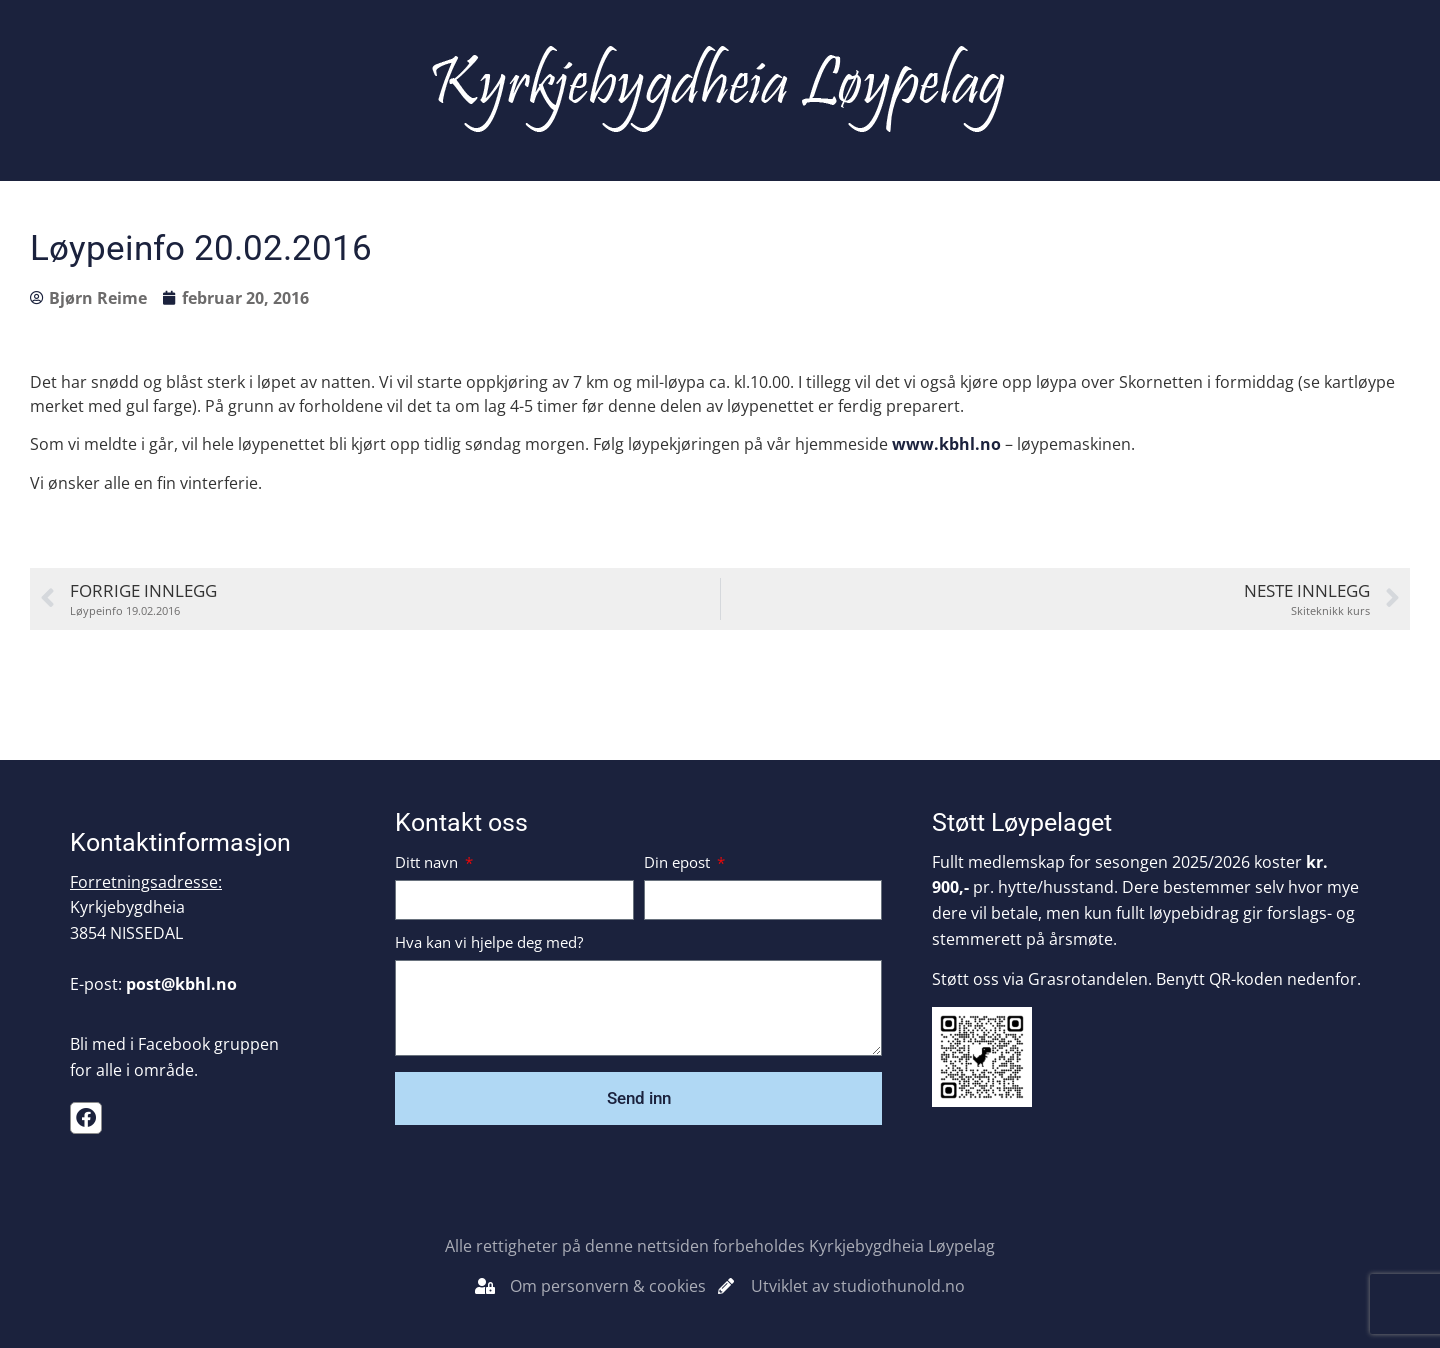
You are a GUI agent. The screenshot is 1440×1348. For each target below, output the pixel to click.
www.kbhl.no (946, 444)
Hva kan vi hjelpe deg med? (489, 943)
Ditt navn (428, 863)
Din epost (679, 863)
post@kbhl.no (181, 984)
